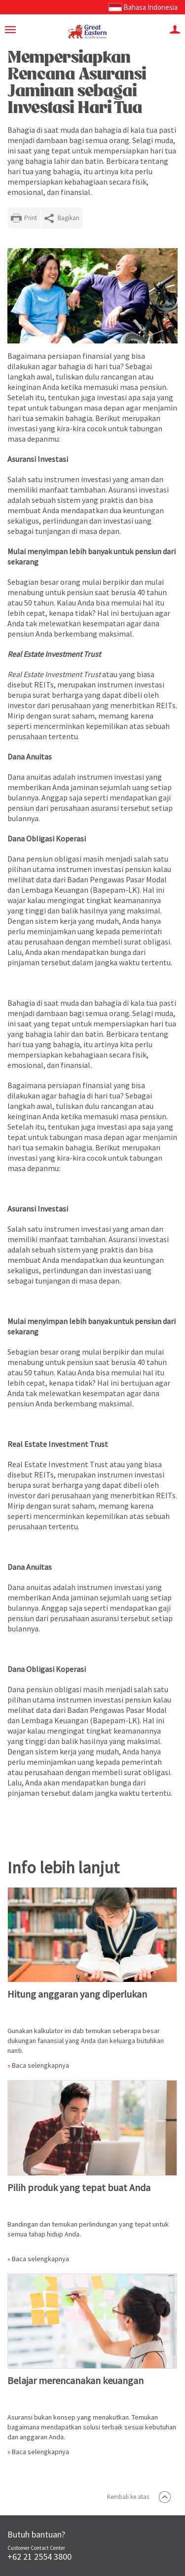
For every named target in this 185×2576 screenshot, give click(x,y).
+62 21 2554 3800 (39, 2556)
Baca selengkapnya (40, 2065)
